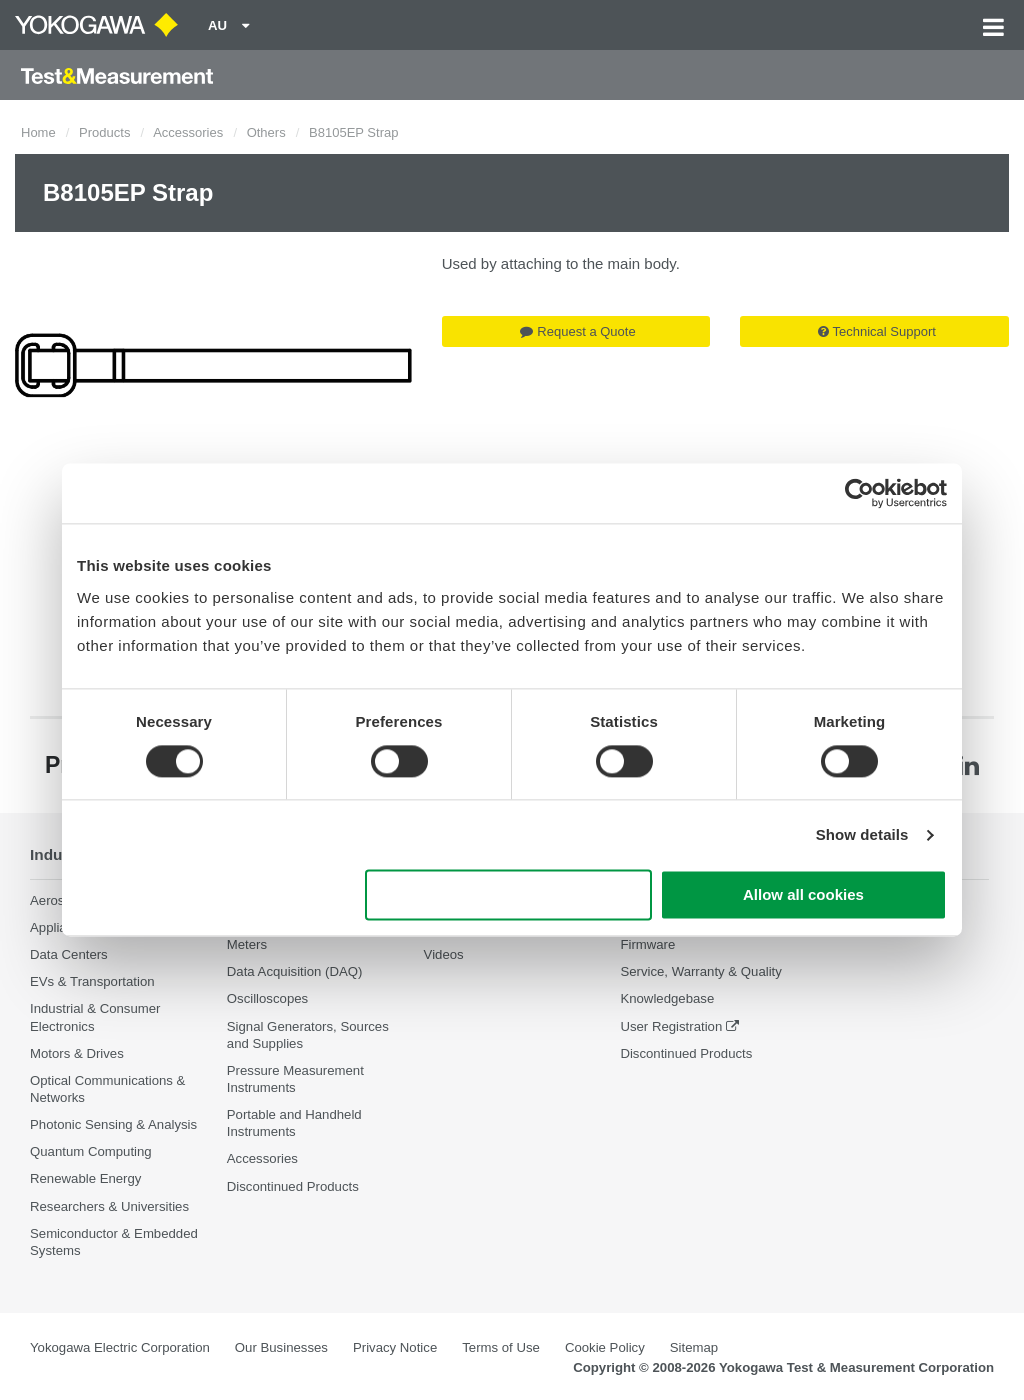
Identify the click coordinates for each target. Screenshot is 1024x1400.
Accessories (188, 132)
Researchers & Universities (109, 1206)
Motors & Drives (77, 1053)
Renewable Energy (85, 1178)
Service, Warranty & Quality (700, 971)
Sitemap (694, 1347)
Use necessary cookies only (509, 895)
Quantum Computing (91, 1151)
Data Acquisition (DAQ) (295, 971)
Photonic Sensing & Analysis (113, 1124)
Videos (444, 954)
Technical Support (877, 331)
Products (104, 132)
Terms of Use (501, 1347)
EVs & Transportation (92, 981)
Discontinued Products (293, 1186)
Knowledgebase (667, 998)
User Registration (671, 1026)
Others (266, 132)
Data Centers (69, 954)
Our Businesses (281, 1347)
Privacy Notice (395, 1347)
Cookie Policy (605, 1347)
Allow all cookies (803, 895)
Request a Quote (577, 331)
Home (38, 132)
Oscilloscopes (267, 998)
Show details (862, 834)
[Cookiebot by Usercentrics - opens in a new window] (859, 493)
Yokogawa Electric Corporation (120, 1347)
